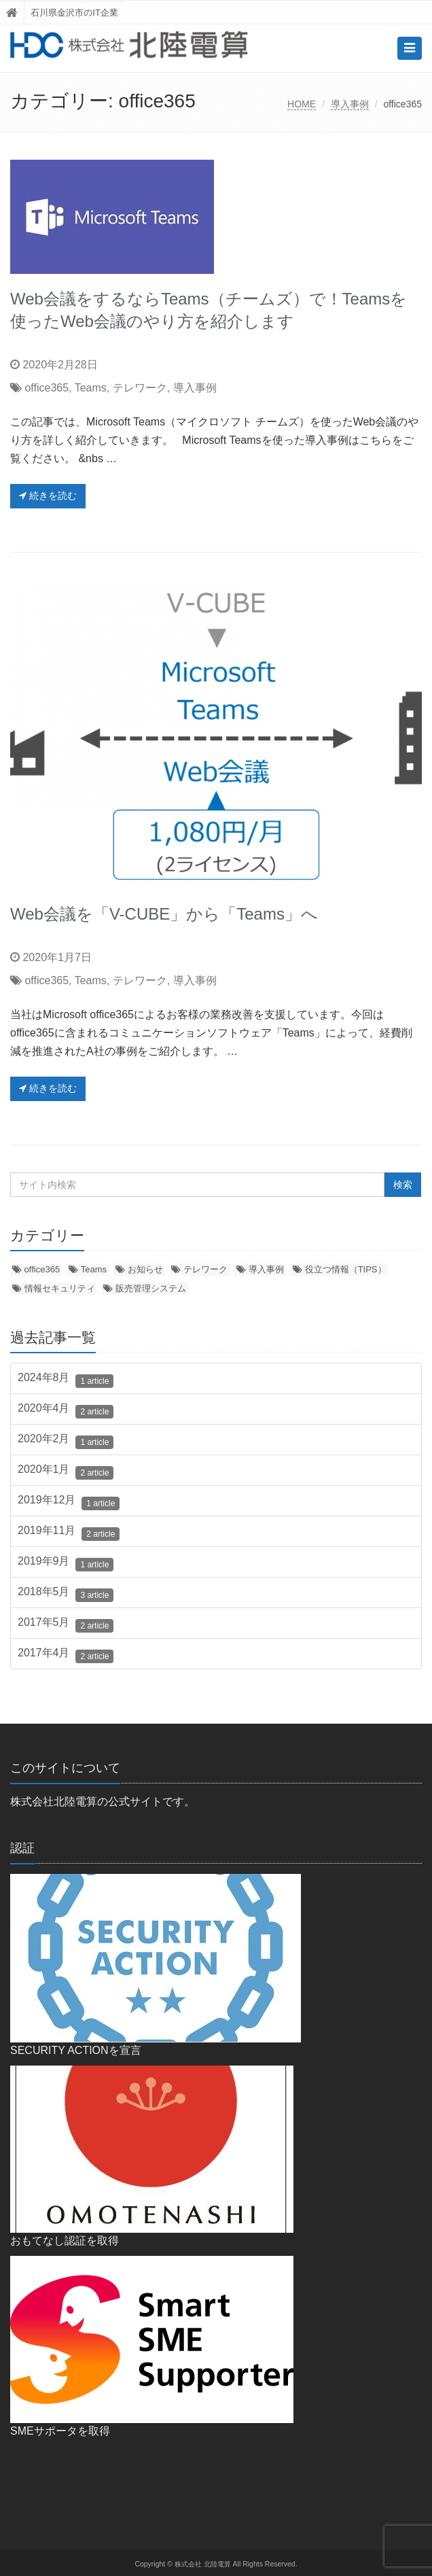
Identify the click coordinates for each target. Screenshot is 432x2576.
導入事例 (350, 104)
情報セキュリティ (59, 1288)
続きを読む (48, 495)
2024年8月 (65, 1380)
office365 (46, 388)
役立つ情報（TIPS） (345, 1269)
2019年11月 (69, 1533)
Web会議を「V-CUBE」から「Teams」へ (164, 914)
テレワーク (140, 388)
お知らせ (145, 1269)
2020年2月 (65, 1441)
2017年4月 (65, 1655)
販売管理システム (150, 1288)
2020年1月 (65, 1471)
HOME (301, 104)
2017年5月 (65, 1624)
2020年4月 (65, 1410)
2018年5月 (65, 1594)
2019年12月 (69, 1502)
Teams (91, 388)
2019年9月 (65, 1563)
